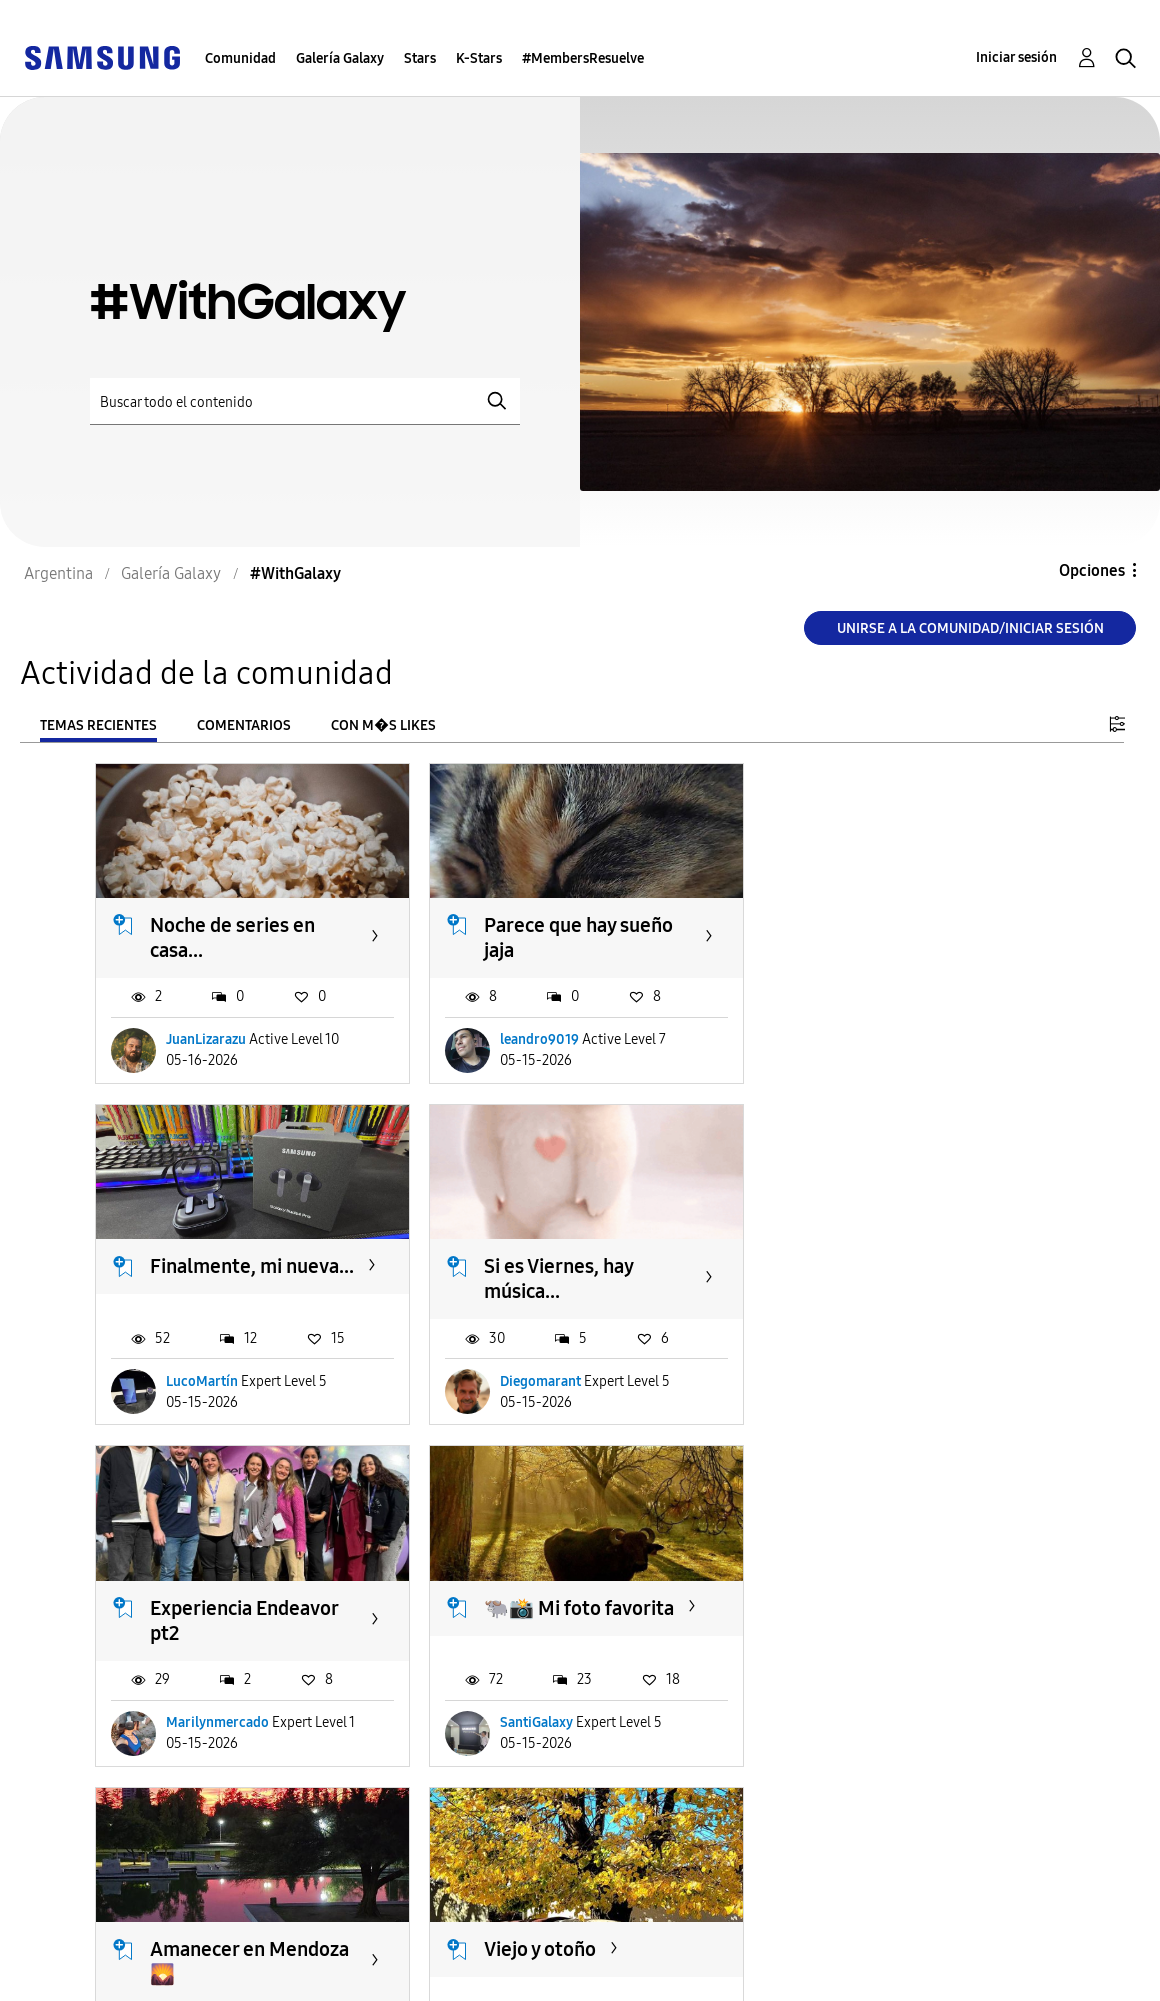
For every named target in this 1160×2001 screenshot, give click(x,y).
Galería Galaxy (340, 58)
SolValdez (196, 1717)
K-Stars (479, 58)
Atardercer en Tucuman (871, 1614)
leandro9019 (535, 1038)
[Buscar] (305, 401)
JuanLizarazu (206, 1038)
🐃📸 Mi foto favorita (905, 1263)
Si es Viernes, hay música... (224, 1275)
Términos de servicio (428, 1944)
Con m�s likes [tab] (383, 725)
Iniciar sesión (1016, 57)
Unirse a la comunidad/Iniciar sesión (970, 628)
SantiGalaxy (862, 1377)
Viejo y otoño (536, 1602)
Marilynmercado (547, 1377)
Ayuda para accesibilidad (127, 1944)
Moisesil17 (858, 1717)
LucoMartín (862, 1038)
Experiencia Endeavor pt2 (574, 1275)
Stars (420, 58)
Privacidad (71, 1976)
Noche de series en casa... (232, 935)
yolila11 (519, 1717)
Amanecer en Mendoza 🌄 (249, 1614)
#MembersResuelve (583, 58)
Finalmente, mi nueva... (876, 935)
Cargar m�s (162, 1839)
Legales (377, 1976)
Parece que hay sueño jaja (574, 935)
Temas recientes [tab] (98, 725)
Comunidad (240, 58)
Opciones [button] (1092, 570)
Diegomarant (206, 1377)
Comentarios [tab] (244, 725)
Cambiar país (713, 1959)
